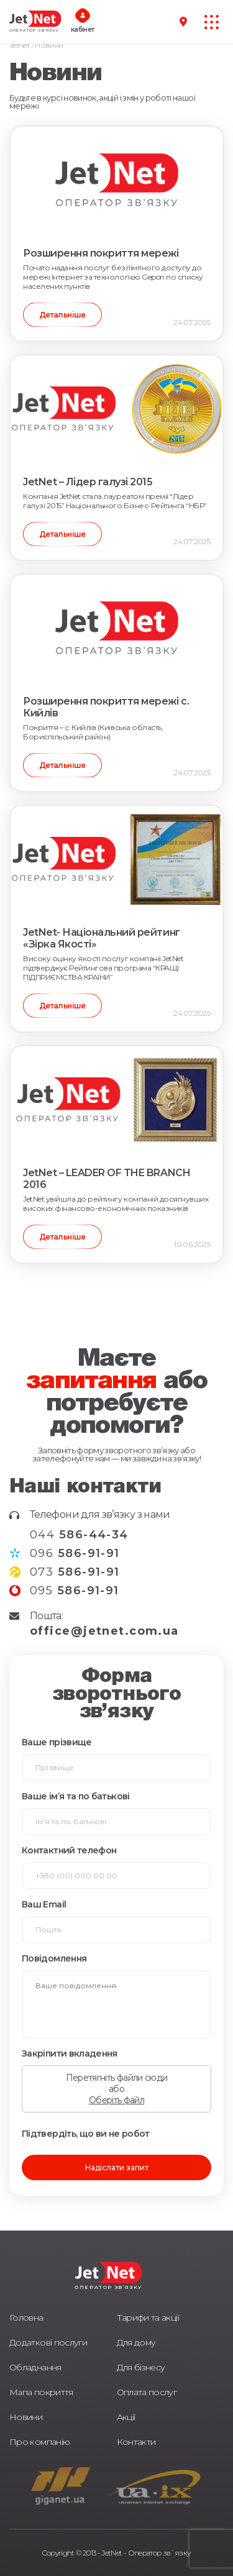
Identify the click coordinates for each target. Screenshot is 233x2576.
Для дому (136, 2342)
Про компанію (39, 2441)
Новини (25, 2417)
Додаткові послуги (48, 2342)
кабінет (82, 29)
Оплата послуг (147, 2392)
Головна (26, 2317)
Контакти (136, 2441)
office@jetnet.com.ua (104, 1631)
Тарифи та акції (148, 2317)
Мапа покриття (41, 2392)
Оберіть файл (116, 2100)
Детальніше (62, 314)
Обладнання (35, 2367)
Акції (126, 2417)
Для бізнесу (141, 2367)
